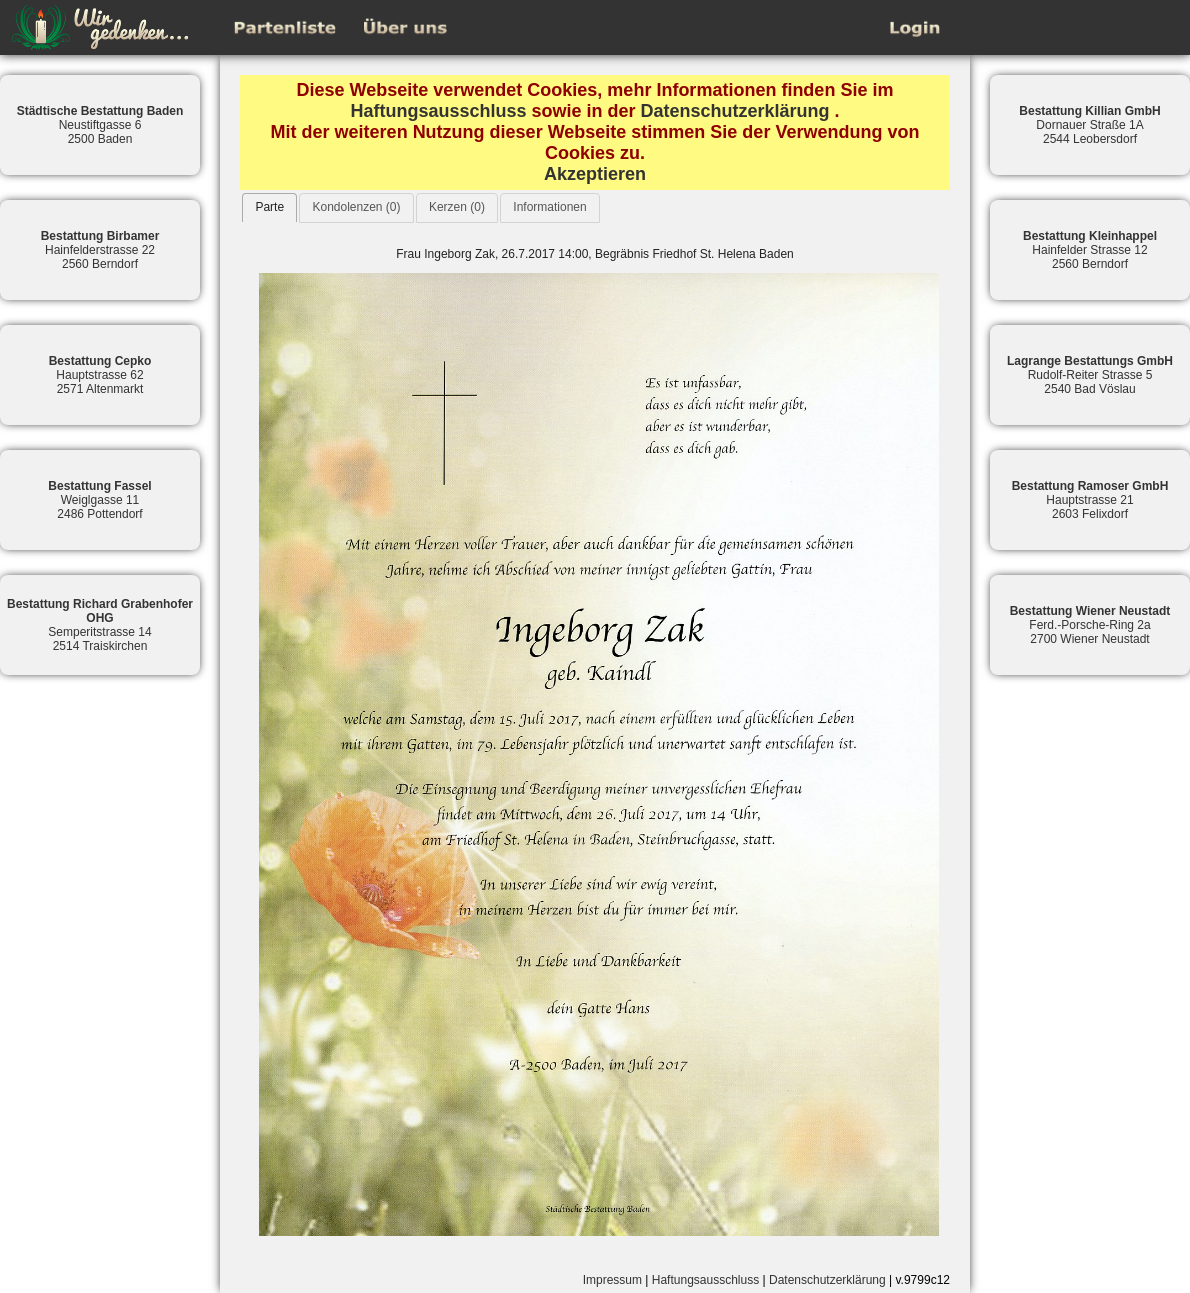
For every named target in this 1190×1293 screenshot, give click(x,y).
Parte (269, 207)
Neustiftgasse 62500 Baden (100, 125)
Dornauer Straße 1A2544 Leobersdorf (1089, 125)
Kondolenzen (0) (356, 207)
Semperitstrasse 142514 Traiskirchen (100, 625)
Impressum (612, 1280)
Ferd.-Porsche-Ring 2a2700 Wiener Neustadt (1090, 625)
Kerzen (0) (457, 207)
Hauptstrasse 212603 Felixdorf (1090, 500)
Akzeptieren (595, 174)
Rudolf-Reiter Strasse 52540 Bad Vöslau (1090, 375)
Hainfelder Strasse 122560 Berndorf (1090, 250)
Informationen (549, 207)
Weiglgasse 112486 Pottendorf (99, 500)
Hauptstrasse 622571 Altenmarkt (100, 375)
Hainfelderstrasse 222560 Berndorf (100, 250)
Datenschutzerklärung (735, 111)
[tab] (269, 207)
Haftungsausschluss (438, 111)
